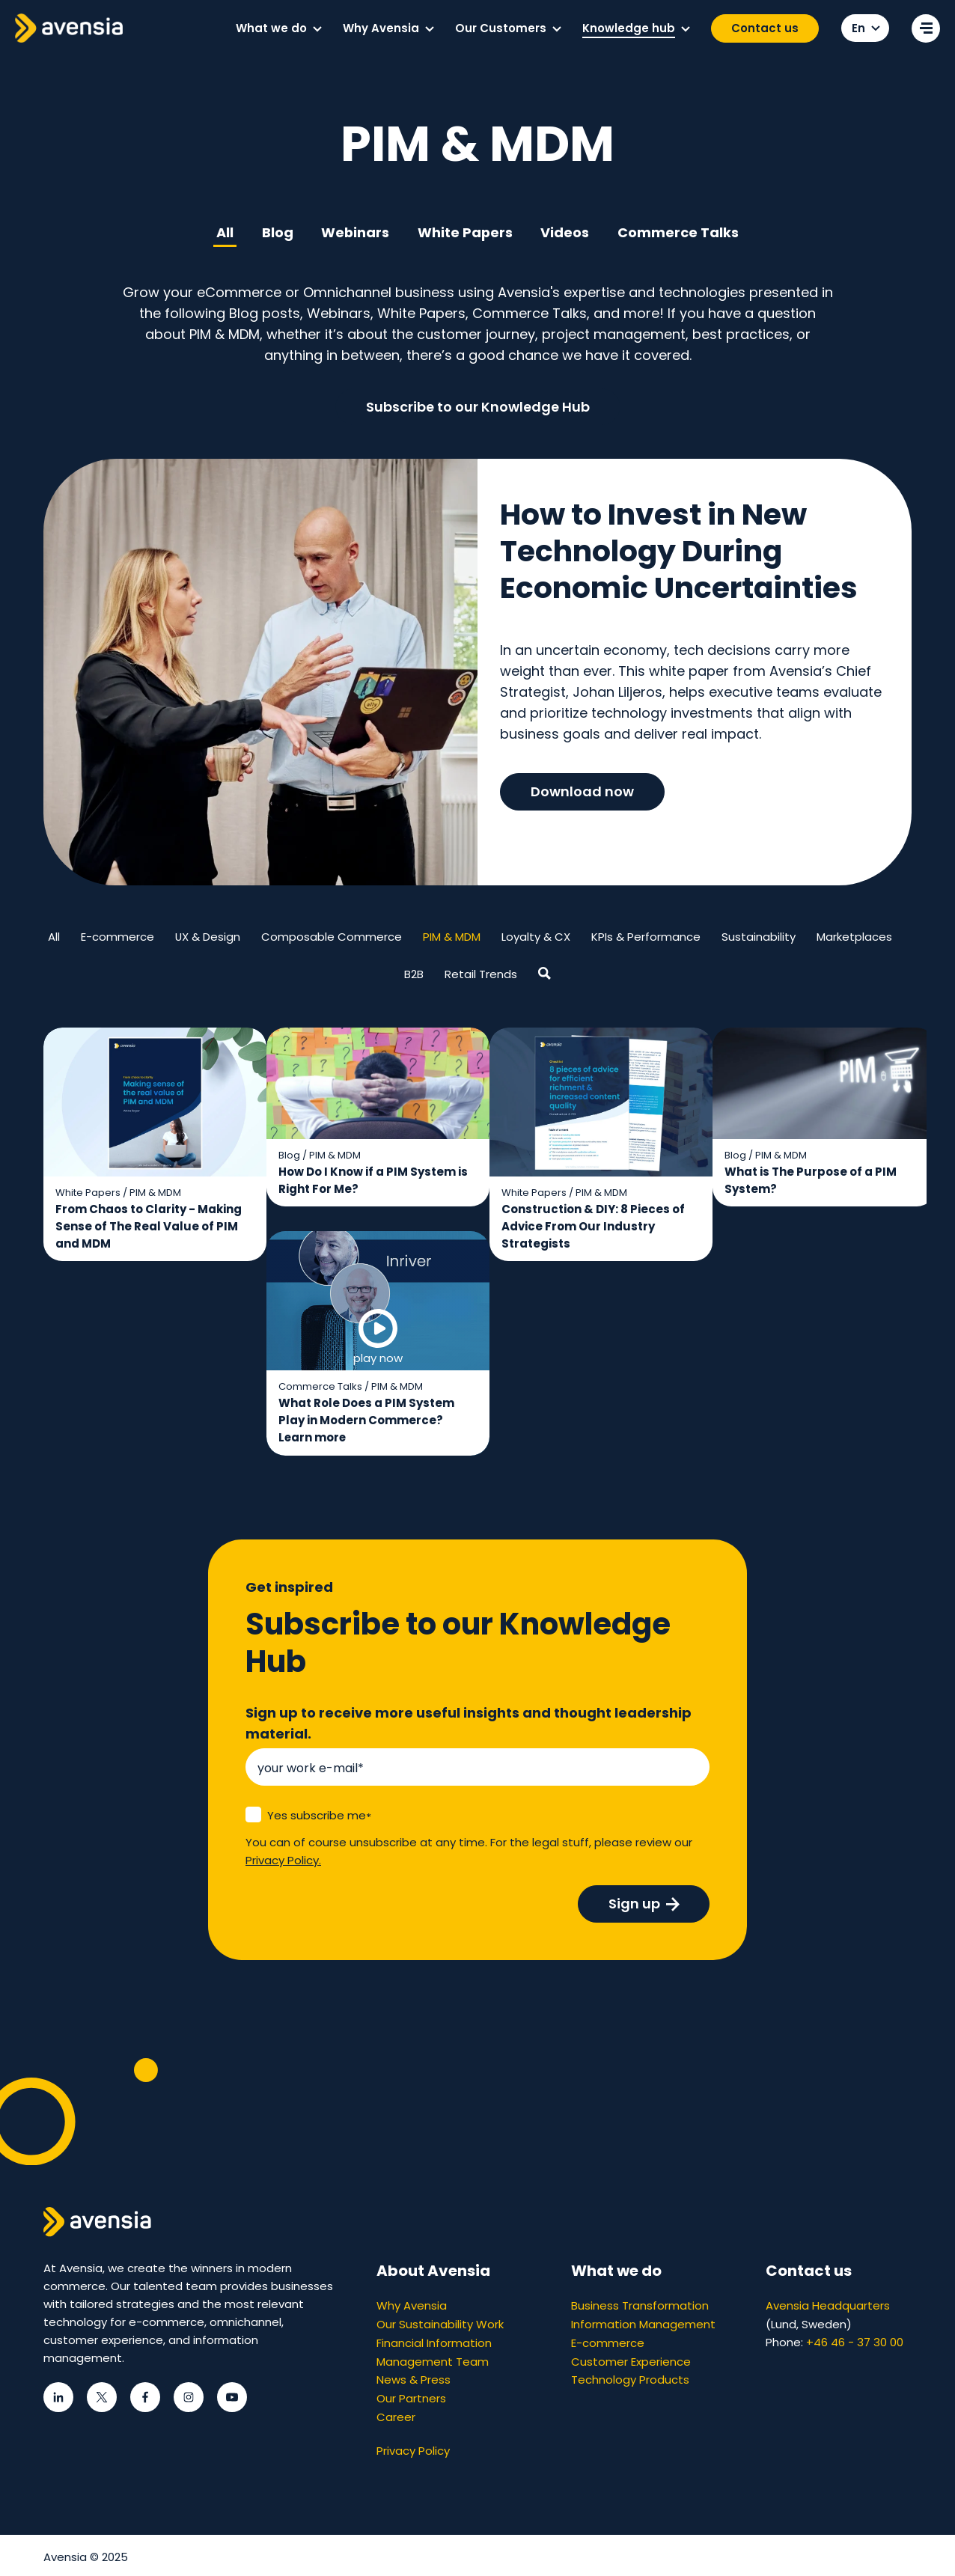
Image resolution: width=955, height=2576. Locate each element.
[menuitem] (278, 28)
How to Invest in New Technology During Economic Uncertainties (680, 553)
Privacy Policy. (283, 1861)
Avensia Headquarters (828, 2306)
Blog (276, 232)
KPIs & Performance (646, 937)
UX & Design (208, 937)
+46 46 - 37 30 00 (854, 2342)
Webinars (354, 232)
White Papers (465, 232)
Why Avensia (411, 2306)
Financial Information (434, 2342)
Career (395, 2414)
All (223, 232)
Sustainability (759, 937)
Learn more (390, 1439)
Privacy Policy (413, 2447)
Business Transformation (640, 2306)
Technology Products (630, 2378)
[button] (317, 29)
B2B (414, 975)
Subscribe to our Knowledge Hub (478, 406)
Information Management (643, 2324)
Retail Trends (481, 975)
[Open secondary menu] (926, 28)
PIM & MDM (452, 937)
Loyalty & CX (536, 937)
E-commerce (117, 937)
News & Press (413, 2378)
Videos (566, 232)
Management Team (432, 2360)
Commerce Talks (679, 232)
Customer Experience (631, 2360)
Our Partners (411, 2396)
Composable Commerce (332, 937)
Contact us (765, 28)
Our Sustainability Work (440, 2324)
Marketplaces (855, 937)
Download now (582, 794)
